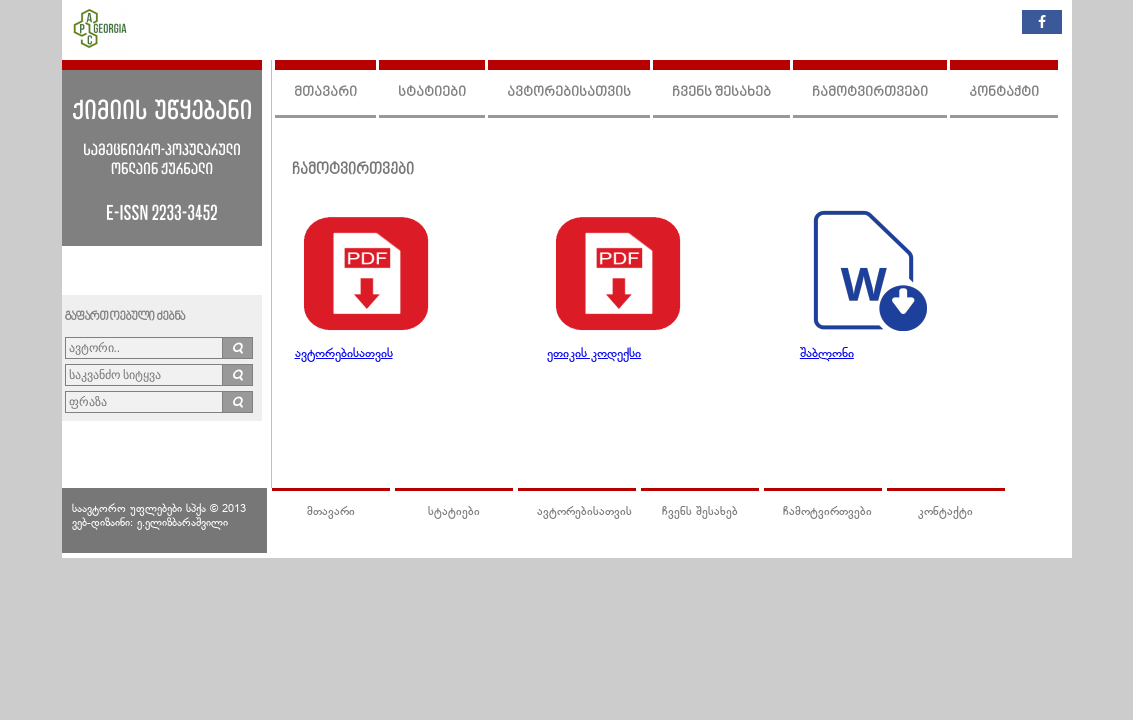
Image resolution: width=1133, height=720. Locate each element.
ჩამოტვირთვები (870, 92)
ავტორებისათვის (569, 92)
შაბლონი (827, 354)
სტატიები (432, 92)
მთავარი (325, 92)
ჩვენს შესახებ (721, 92)
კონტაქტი (1004, 92)
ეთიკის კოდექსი (594, 354)
